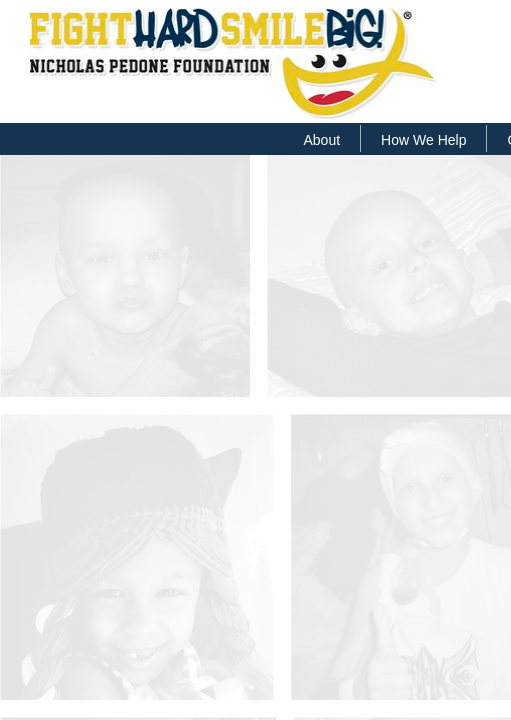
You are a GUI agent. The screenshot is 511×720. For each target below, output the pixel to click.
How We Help (423, 140)
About (322, 140)
